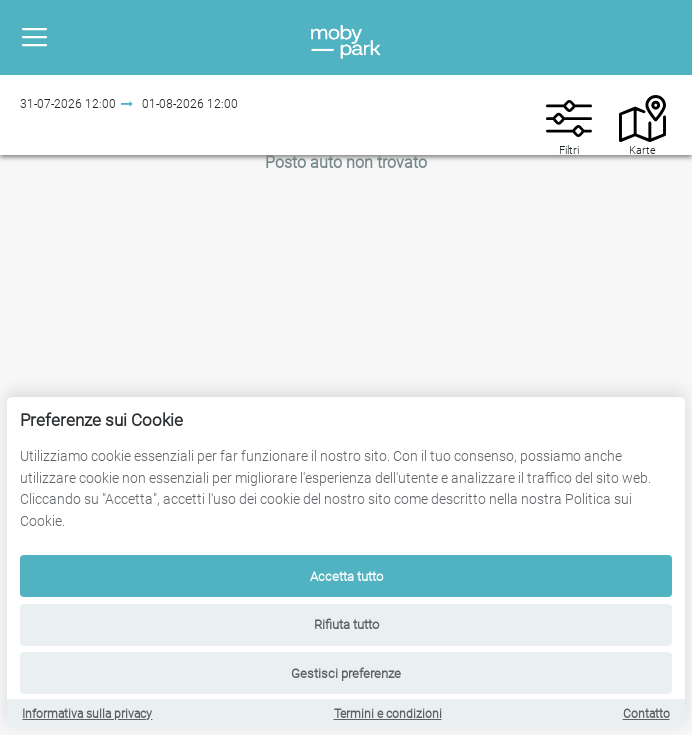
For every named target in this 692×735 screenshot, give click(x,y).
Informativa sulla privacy (87, 714)
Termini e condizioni (388, 714)
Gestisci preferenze (346, 673)
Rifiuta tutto (346, 624)
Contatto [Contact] (646, 714)
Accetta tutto (346, 576)
